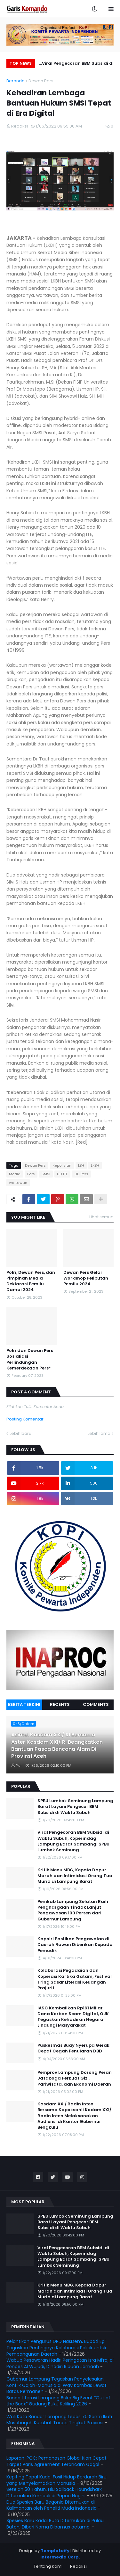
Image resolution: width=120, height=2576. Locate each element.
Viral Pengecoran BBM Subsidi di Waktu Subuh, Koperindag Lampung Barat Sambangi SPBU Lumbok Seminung (78, 64)
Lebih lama (99, 1433)
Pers (31, 1174)
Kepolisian (61, 1165)
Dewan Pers (40, 81)
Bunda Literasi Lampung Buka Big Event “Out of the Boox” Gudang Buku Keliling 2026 (58, 2401)
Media (14, 1174)
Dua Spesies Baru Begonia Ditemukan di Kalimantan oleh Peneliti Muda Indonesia (51, 2505)
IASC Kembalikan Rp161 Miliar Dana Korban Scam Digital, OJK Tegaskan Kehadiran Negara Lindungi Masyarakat (73, 2017)
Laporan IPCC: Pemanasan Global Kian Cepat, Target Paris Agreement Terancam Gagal (57, 2461)
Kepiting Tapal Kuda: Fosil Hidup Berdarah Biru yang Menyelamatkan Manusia (56, 2480)
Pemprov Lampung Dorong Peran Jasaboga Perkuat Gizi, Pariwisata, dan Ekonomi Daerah (74, 2078)
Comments (96, 1704)
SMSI (46, 1174)
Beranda (15, 81)
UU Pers (81, 1174)
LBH (81, 1165)
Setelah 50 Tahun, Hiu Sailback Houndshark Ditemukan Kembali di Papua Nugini (54, 2492)
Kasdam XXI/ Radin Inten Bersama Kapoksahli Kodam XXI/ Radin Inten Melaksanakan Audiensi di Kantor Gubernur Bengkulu (74, 2115)
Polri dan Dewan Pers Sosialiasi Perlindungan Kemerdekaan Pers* (29, 1359)
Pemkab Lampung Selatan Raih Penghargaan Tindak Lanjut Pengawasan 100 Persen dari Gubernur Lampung (72, 1910)
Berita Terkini (24, 1704)
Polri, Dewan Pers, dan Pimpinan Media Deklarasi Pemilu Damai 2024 (30, 1281)
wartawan (18, 1182)
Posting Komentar (25, 1419)
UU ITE (62, 1174)
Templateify (55, 2551)
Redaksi (78, 2566)
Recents (60, 1704)
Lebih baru (20, 1433)
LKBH (95, 1165)
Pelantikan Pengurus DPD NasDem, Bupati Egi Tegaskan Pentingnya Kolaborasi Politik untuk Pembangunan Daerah (56, 2347)
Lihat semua (101, 1217)
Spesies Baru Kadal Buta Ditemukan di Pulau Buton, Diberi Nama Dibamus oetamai (55, 2523)
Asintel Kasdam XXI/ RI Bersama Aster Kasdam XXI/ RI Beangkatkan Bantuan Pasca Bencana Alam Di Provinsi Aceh (57, 1745)
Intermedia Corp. (60, 2557)
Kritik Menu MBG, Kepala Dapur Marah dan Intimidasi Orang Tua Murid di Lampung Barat (74, 1875)
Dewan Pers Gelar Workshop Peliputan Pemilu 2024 (85, 1278)
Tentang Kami (48, 2566)
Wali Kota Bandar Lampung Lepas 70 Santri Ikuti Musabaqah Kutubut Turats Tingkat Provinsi (59, 2419)
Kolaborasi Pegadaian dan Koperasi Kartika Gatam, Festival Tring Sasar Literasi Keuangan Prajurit (74, 1979)
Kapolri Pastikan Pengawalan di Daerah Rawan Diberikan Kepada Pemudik (75, 1944)
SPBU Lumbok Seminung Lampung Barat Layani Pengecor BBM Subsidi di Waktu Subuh (75, 1806)
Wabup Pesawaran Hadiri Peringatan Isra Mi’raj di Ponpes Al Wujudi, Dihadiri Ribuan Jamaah (60, 2363)
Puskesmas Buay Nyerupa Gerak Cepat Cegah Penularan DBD (73, 2048)
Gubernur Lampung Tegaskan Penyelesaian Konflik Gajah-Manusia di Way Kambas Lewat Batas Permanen (56, 2385)
